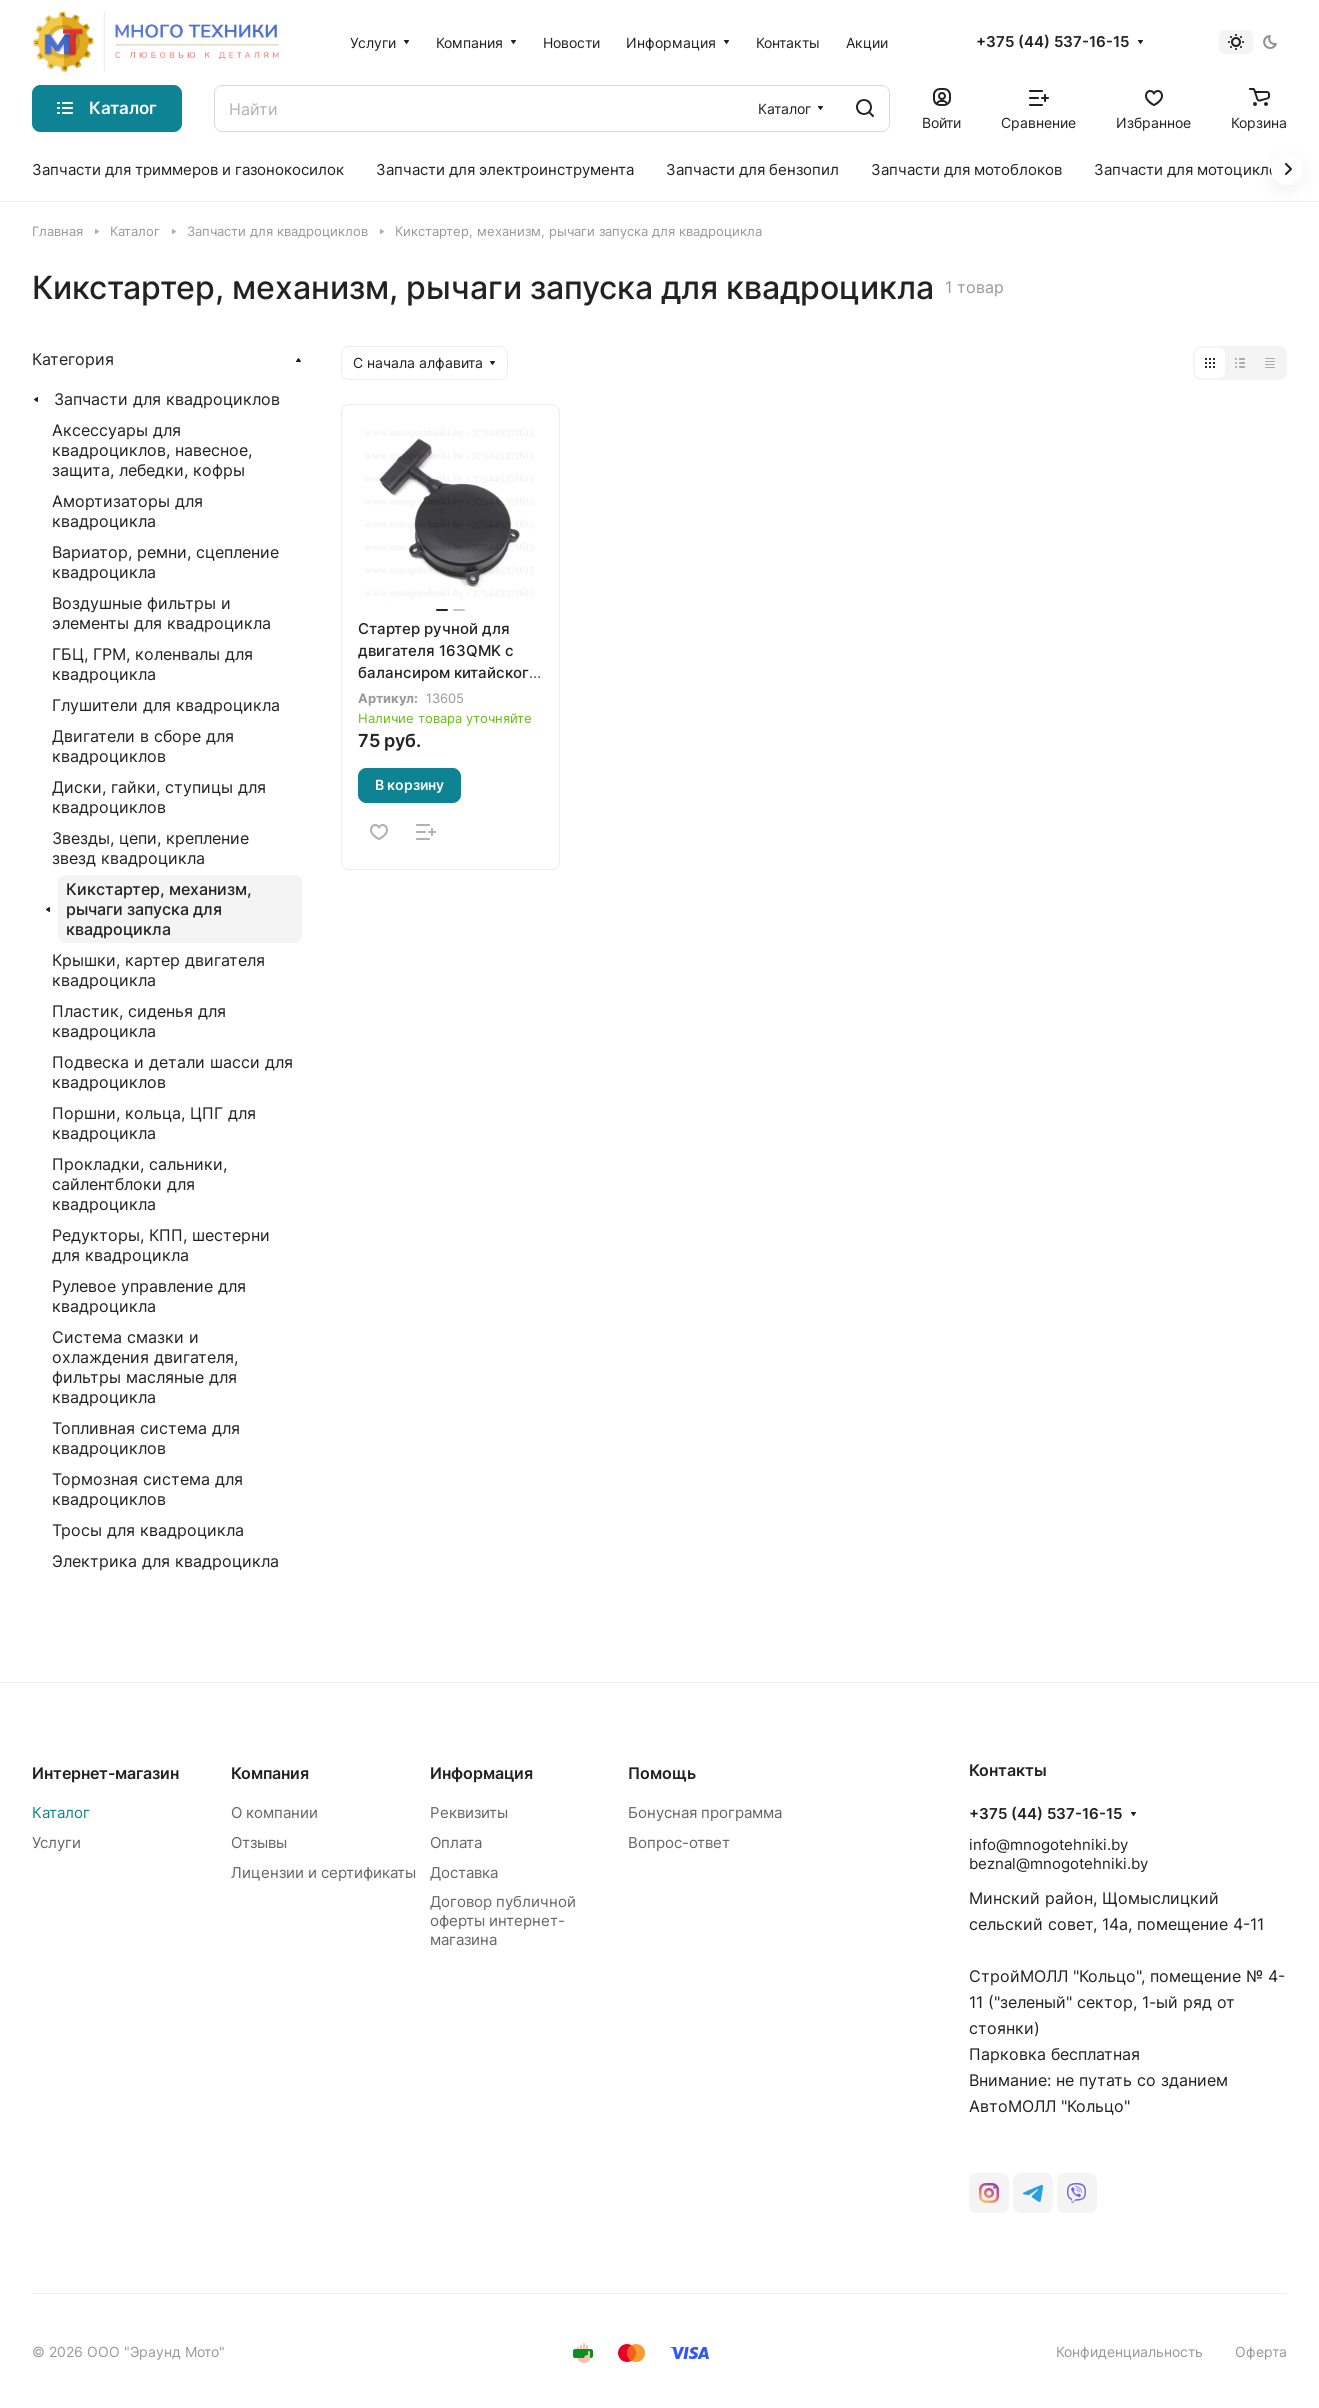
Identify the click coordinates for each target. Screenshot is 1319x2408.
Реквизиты (469, 1812)
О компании (274, 1812)
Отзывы (259, 1842)
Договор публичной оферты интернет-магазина (503, 1920)
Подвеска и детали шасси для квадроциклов (172, 1072)
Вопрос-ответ (679, 1842)
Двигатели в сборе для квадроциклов (143, 746)
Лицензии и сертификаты (323, 1872)
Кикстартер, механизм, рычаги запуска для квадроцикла (159, 909)
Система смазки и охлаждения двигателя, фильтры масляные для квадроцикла (145, 1367)
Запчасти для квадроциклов (167, 399)
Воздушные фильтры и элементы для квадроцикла (161, 613)
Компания (270, 1773)
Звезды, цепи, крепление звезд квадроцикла (150, 848)
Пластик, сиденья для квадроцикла (139, 1021)
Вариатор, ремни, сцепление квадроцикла (165, 562)
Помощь (662, 1773)
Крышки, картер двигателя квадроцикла (158, 970)
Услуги (56, 1842)
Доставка (464, 1872)
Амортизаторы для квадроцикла (127, 511)
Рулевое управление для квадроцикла (149, 1296)
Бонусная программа (705, 1812)
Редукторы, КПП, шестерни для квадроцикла (161, 1245)
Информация (481, 1773)
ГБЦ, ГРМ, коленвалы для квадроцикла (152, 664)
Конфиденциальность (1129, 2351)
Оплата (456, 1842)
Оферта (1261, 2351)
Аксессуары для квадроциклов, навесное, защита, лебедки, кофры (152, 450)
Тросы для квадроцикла (148, 1530)
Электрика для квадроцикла (165, 1561)
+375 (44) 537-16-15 (1052, 42)
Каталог (61, 1812)
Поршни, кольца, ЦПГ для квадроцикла (154, 1123)
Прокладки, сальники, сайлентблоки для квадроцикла (139, 1184)
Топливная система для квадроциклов (146, 1438)
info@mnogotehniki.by (1048, 1844)
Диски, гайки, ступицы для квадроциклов (159, 797)
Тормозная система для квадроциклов (147, 1489)
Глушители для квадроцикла (166, 705)
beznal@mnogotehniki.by (1058, 1863)
